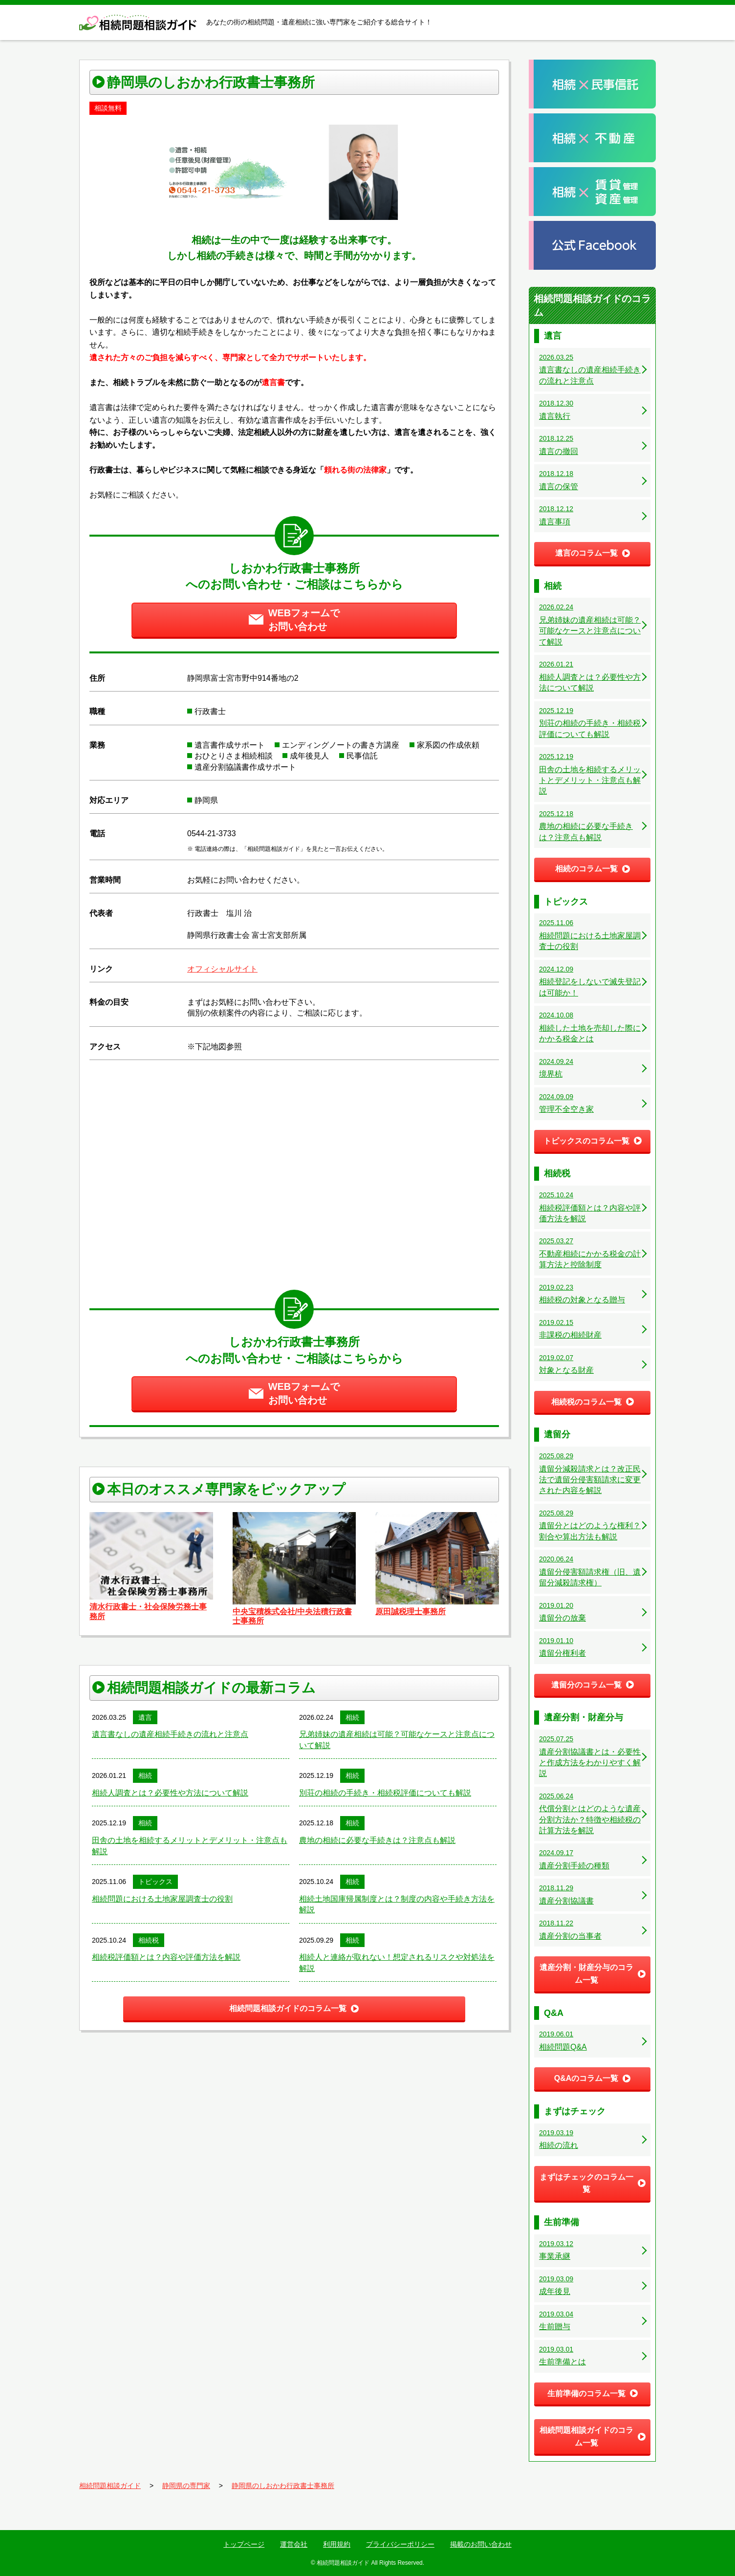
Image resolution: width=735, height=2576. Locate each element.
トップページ (243, 2544)
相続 (352, 1717)
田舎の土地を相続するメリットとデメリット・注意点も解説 (189, 1845)
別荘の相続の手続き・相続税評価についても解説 (385, 1793)
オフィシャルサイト (222, 969)
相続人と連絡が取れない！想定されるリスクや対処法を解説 (397, 1962)
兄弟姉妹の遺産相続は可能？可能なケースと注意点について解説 (397, 1739)
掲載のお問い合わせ (481, 2544)
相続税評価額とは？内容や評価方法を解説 (166, 1957)
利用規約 (336, 2544)
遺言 (145, 1717)
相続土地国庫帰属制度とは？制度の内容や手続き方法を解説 (397, 1904)
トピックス (155, 1881)
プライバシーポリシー (400, 2544)
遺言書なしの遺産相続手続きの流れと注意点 (170, 1734)
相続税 (148, 1940)
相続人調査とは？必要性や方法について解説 (170, 1793)
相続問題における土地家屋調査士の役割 (162, 1899)
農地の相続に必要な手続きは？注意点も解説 (377, 1840)
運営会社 (293, 2544)
